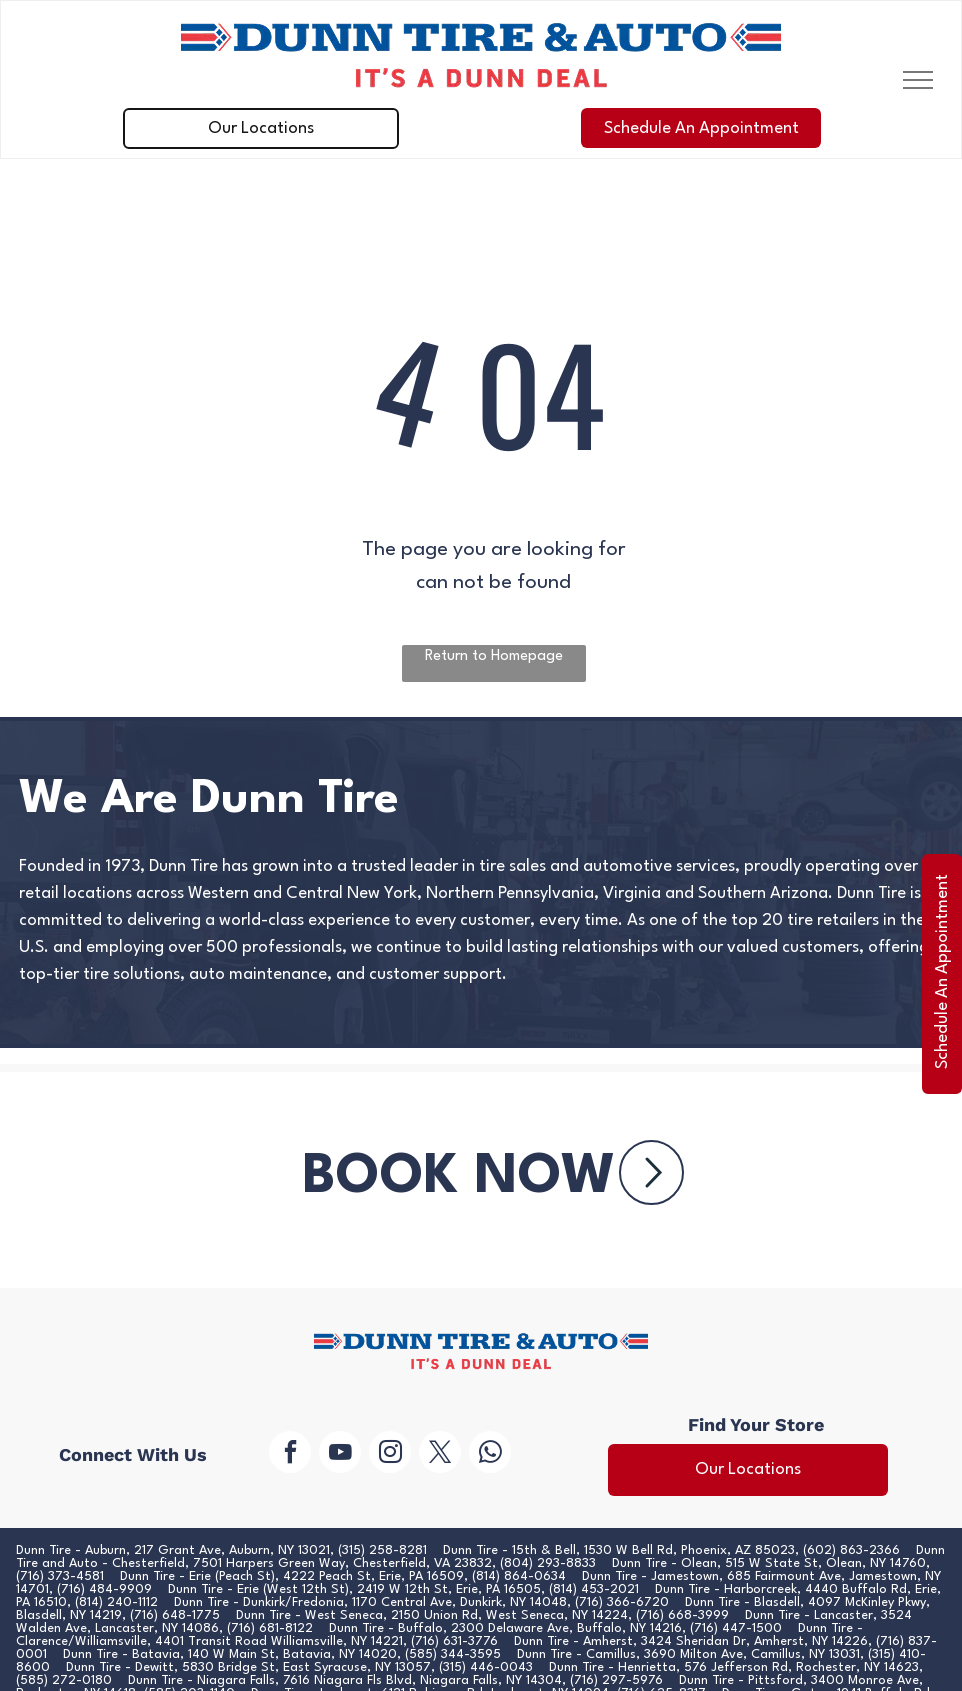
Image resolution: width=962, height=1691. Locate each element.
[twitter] (440, 1454)
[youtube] (340, 1454)
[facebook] (290, 1454)
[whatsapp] (490, 1454)
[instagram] (390, 1454)
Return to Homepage (494, 656)
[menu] (918, 80)
